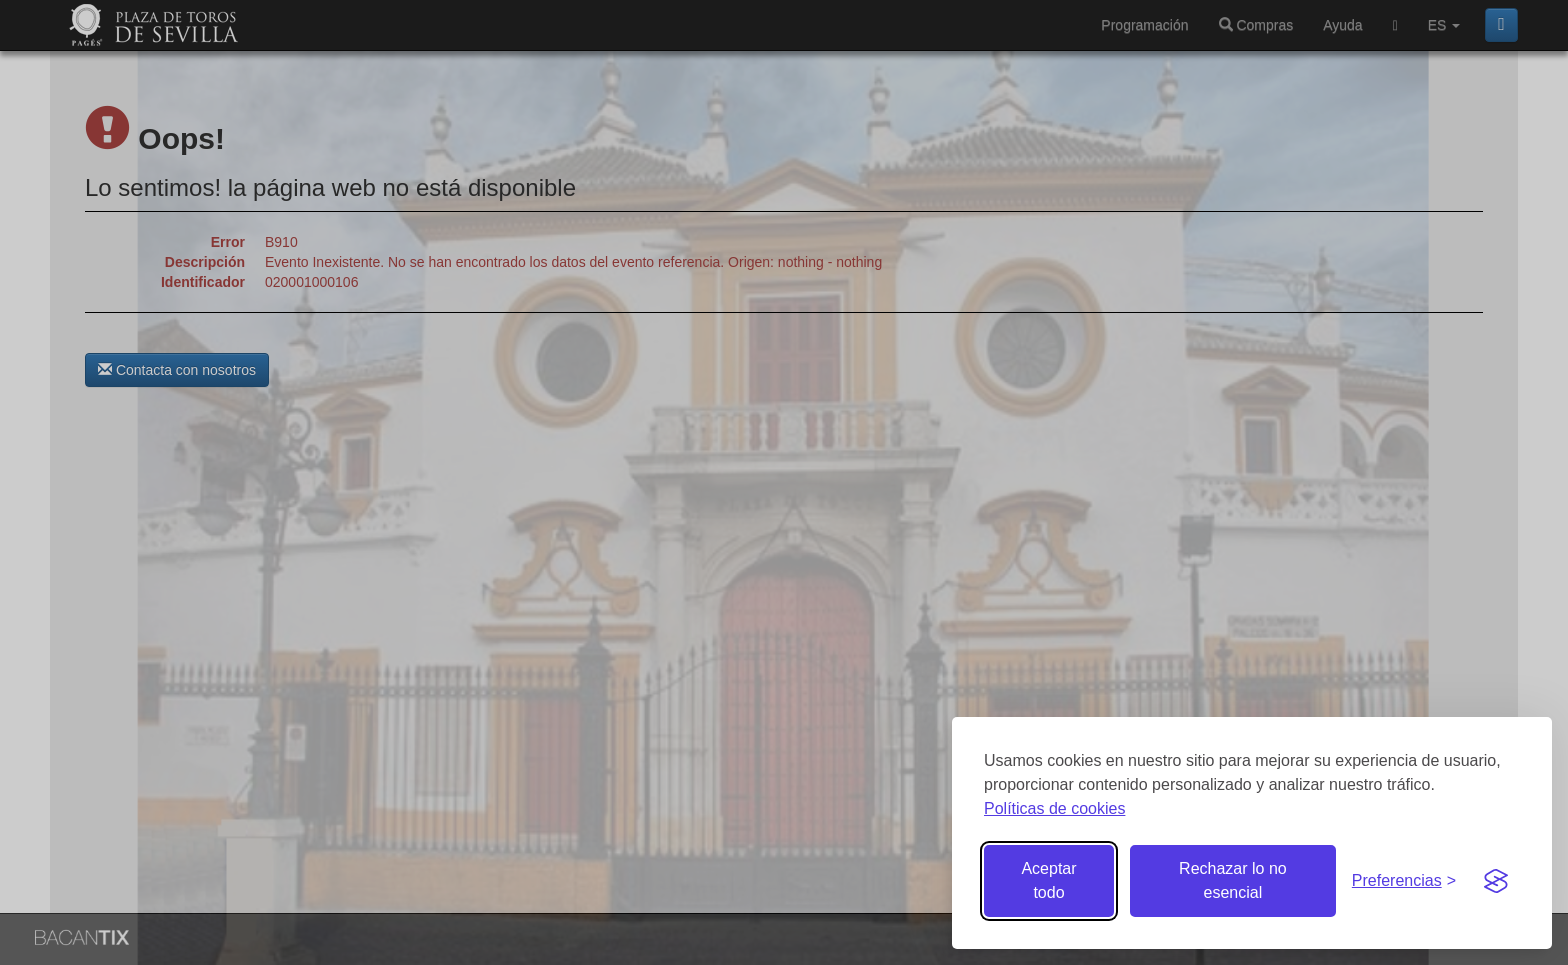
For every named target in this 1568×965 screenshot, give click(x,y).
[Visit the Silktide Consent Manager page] (1496, 881)
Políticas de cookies (1054, 808)
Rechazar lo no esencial (1233, 880)
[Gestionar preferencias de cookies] (1404, 881)
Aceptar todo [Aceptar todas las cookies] (1048, 880)
